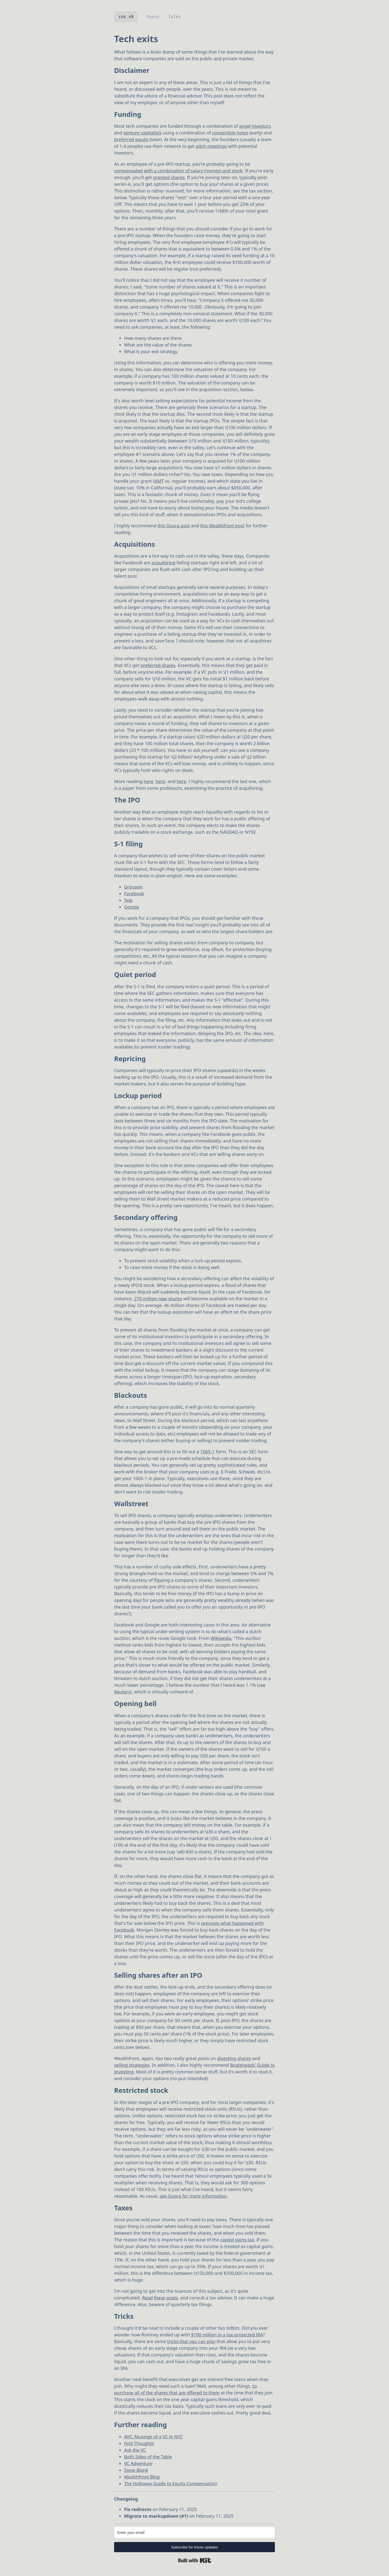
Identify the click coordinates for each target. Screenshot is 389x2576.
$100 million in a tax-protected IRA (227, 2335)
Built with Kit (194, 2560)
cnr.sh (126, 16)
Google (131, 907)
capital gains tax (237, 2240)
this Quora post (174, 526)
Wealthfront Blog (142, 2477)
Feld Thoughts (139, 2443)
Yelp (128, 900)
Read (147, 2298)
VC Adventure (138, 2463)
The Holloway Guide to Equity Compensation (170, 2483)
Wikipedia (221, 1638)
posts (172, 2298)
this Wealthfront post (222, 526)
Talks (174, 16)
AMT (159, 481)
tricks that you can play (191, 2341)
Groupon (133, 887)
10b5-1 (207, 1452)
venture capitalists (142, 133)
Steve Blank (136, 2470)
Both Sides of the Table (148, 2457)
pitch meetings (211, 146)
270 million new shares (158, 1299)
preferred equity (131, 139)
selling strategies (132, 2065)
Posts (153, 16)
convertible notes (230, 133)
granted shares (169, 177)
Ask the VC (135, 2450)
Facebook (134, 893)
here (148, 781)
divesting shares (234, 2058)
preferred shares (158, 665)
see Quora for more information (193, 2196)
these (159, 2298)
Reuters (122, 1692)
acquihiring (163, 563)
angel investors (255, 126)
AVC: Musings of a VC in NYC (153, 2437)
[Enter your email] (194, 2532)
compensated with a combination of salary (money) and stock (178, 171)
